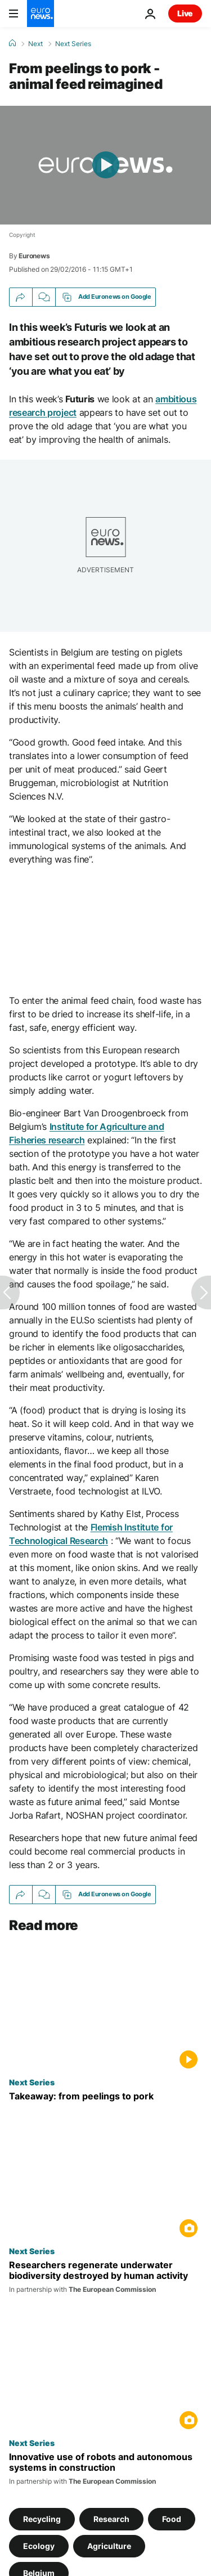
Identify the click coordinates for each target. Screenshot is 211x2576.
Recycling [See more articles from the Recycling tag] (42, 2519)
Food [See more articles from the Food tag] (171, 2519)
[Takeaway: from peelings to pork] (105, 2096)
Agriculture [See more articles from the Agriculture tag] (109, 2546)
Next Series (73, 44)
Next (35, 44)
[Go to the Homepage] (40, 13)
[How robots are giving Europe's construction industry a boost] (105, 2469)
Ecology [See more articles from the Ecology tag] (39, 2546)
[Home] (12, 43)
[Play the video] (105, 165)
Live (185, 13)
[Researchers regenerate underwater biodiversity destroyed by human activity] (105, 2277)
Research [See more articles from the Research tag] (111, 2519)
